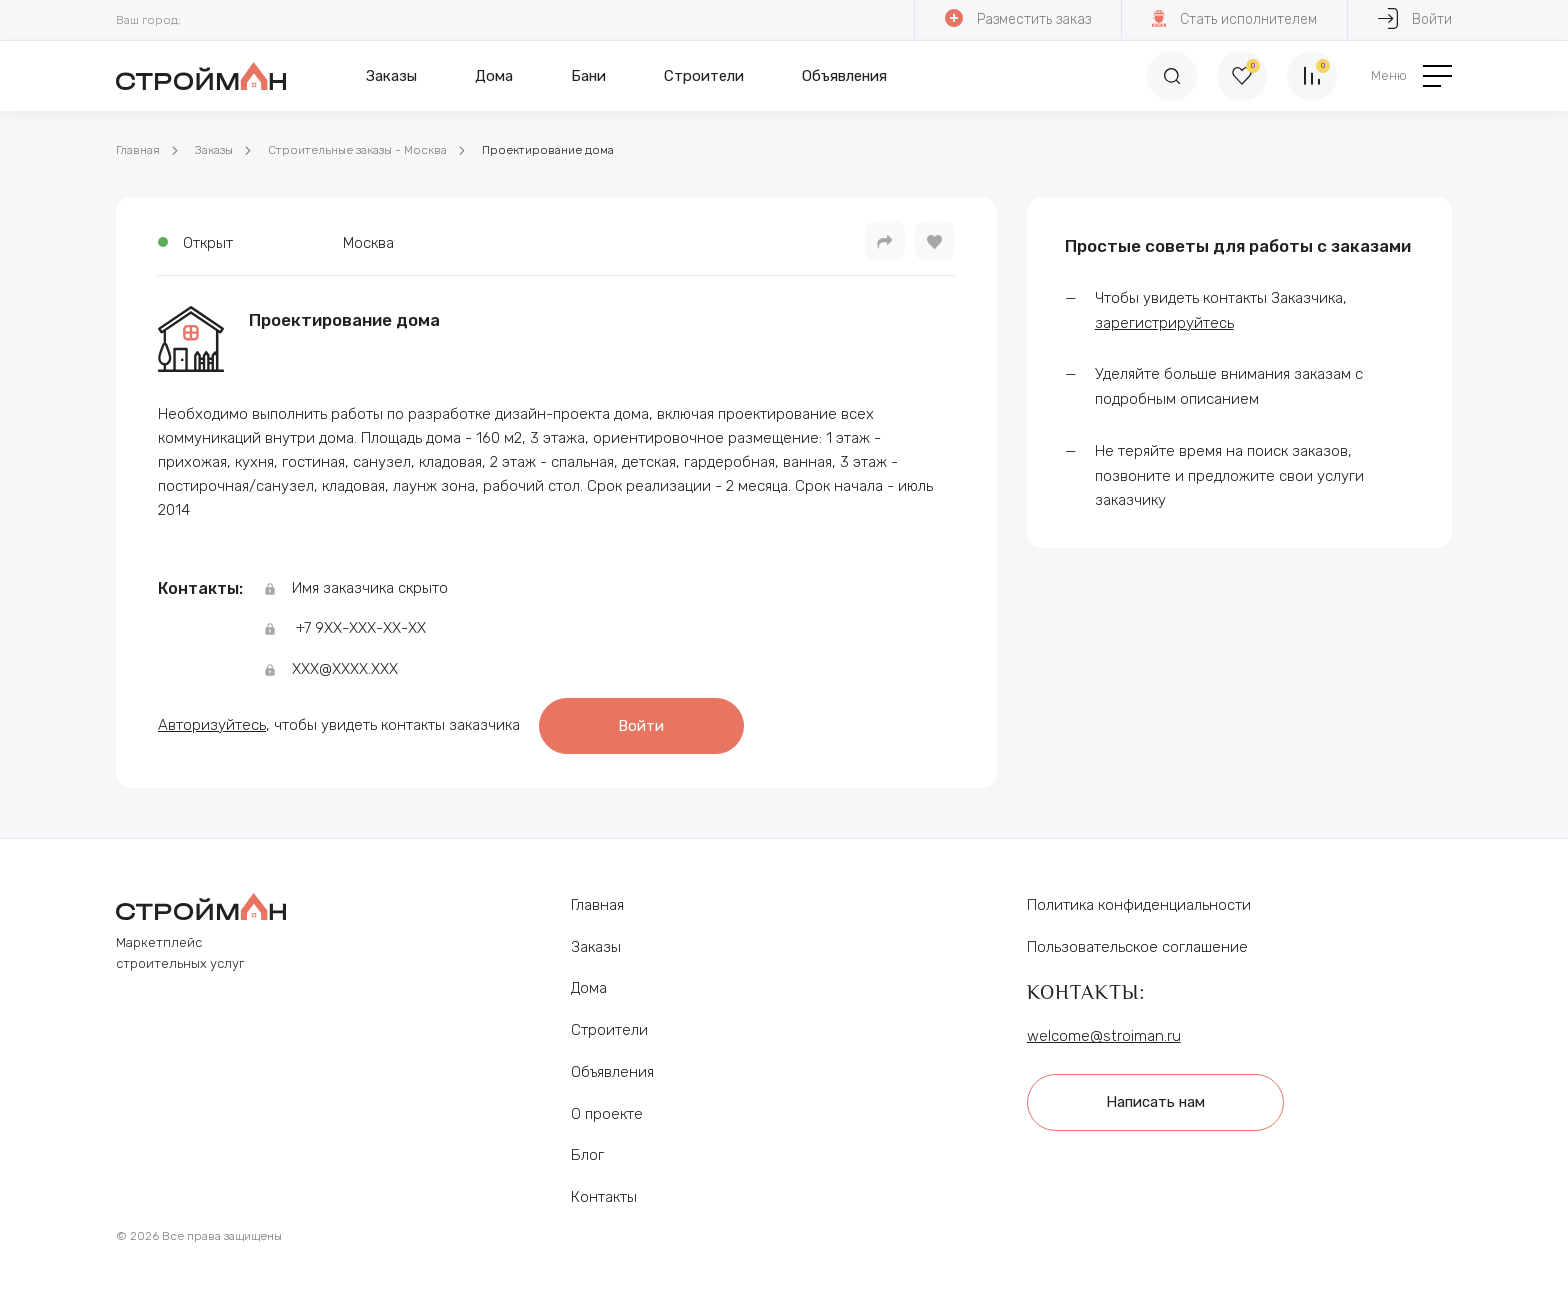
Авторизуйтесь (212, 725)
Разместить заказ (1018, 18)
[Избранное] (1242, 76)
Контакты (604, 1197)
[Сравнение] (1312, 76)
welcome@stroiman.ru (1104, 1036)
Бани (588, 76)
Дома (494, 76)
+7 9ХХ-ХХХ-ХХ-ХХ (361, 628)
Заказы (391, 76)
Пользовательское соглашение (1137, 947)
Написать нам (1155, 1102)
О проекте (607, 1114)
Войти (1415, 18)
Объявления (844, 76)
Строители (704, 76)
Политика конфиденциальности (1139, 905)
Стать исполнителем (1234, 18)
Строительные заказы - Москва (357, 150)
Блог (587, 1155)
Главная (138, 150)
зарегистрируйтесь (1164, 323)
